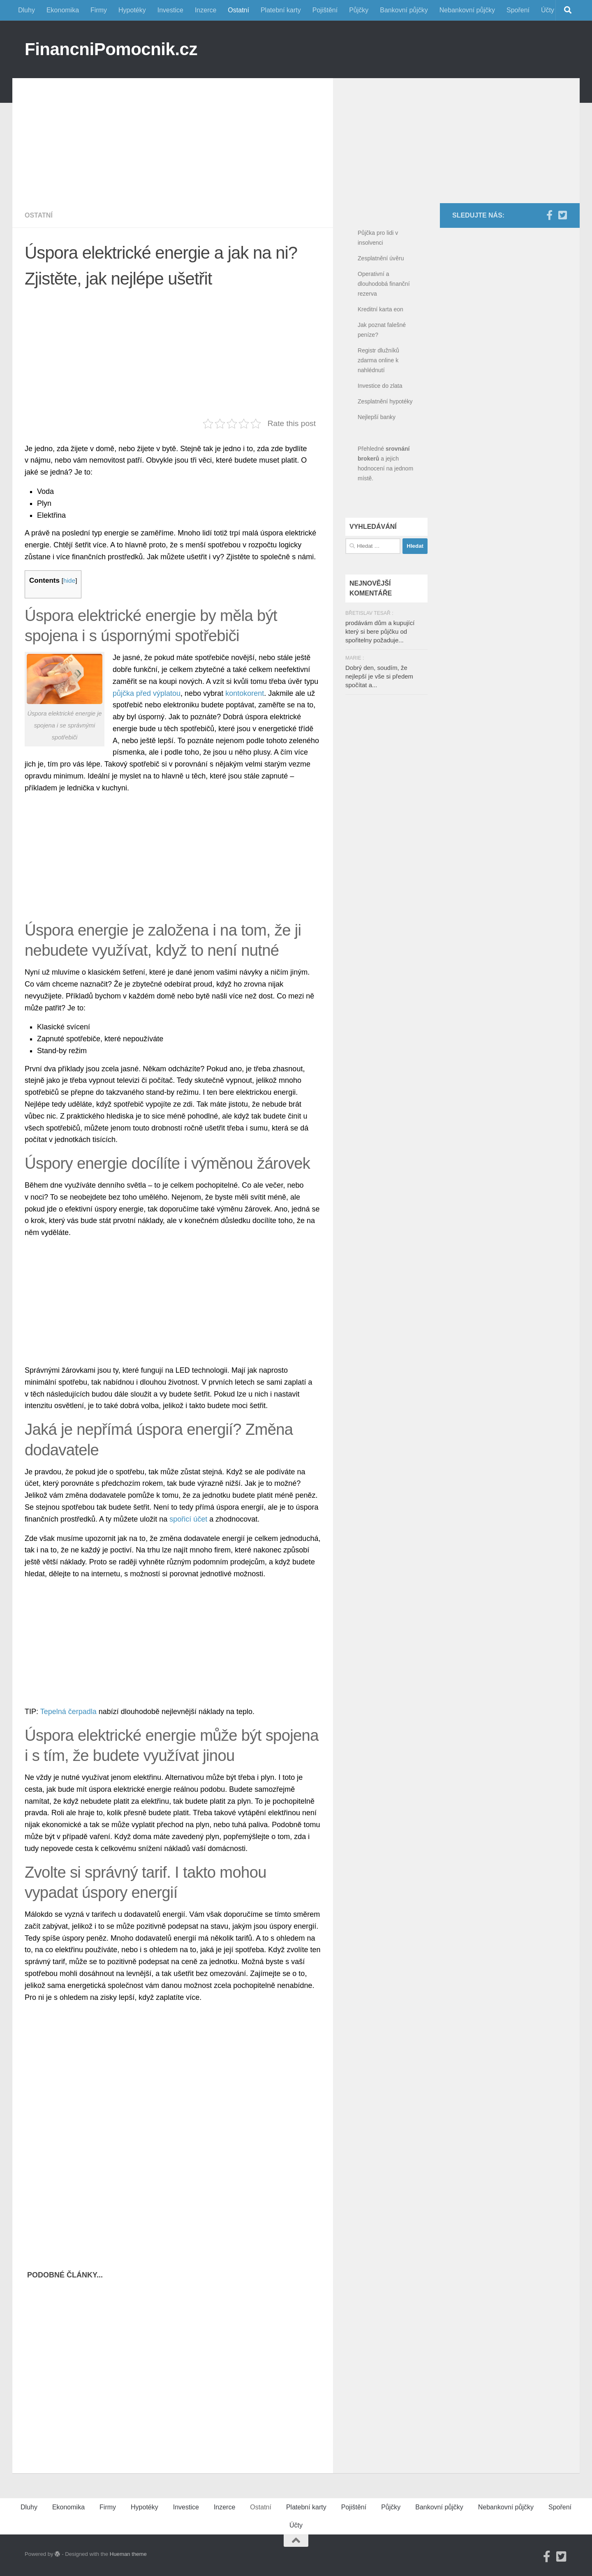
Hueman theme (128, 2554)
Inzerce (205, 10)
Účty (547, 10)
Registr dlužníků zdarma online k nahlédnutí (378, 360)
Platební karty (281, 10)
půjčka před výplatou (146, 693)
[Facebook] (549, 215)
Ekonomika (62, 10)
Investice (170, 10)
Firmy (98, 10)
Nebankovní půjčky (467, 10)
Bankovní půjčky (404, 10)
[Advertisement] (172, 135)
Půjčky (358, 10)
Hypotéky (132, 10)
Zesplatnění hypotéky (385, 401)
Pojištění (325, 10)
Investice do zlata (380, 385)
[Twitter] (562, 215)
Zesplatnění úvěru (381, 258)
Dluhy (26, 10)
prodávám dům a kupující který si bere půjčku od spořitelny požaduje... (379, 631)
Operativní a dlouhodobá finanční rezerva (384, 284)
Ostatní (238, 10)
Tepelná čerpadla (68, 1711)
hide (69, 580)
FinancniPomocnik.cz (111, 49)
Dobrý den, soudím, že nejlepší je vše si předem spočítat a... (379, 676)
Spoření (518, 10)
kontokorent (244, 693)
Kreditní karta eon (380, 309)
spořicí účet (188, 1519)
